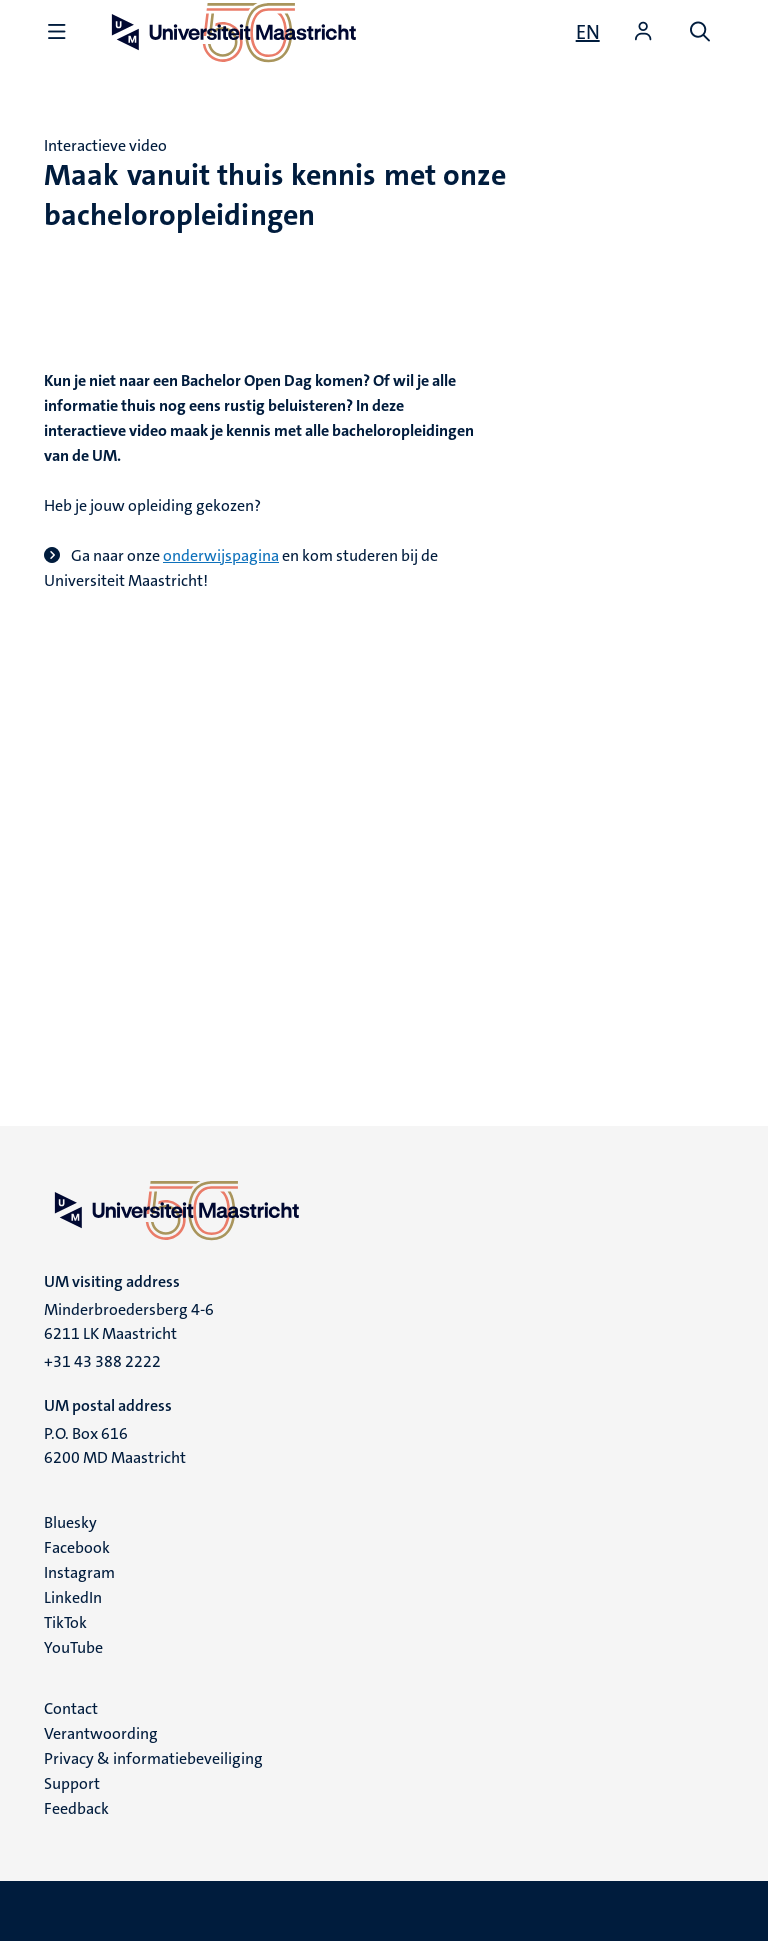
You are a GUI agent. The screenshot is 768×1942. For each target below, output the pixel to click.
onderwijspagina (221, 555)
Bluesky (70, 1522)
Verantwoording (101, 1733)
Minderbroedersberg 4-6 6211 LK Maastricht (129, 1321)
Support (72, 1783)
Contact (71, 1708)
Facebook (77, 1547)
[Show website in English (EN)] (588, 32)
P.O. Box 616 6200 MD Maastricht (115, 1445)
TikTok (65, 1622)
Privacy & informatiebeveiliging (153, 1758)
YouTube (73, 1647)
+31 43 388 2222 (102, 1361)
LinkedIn (73, 1597)
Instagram (79, 1572)
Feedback (76, 1808)
